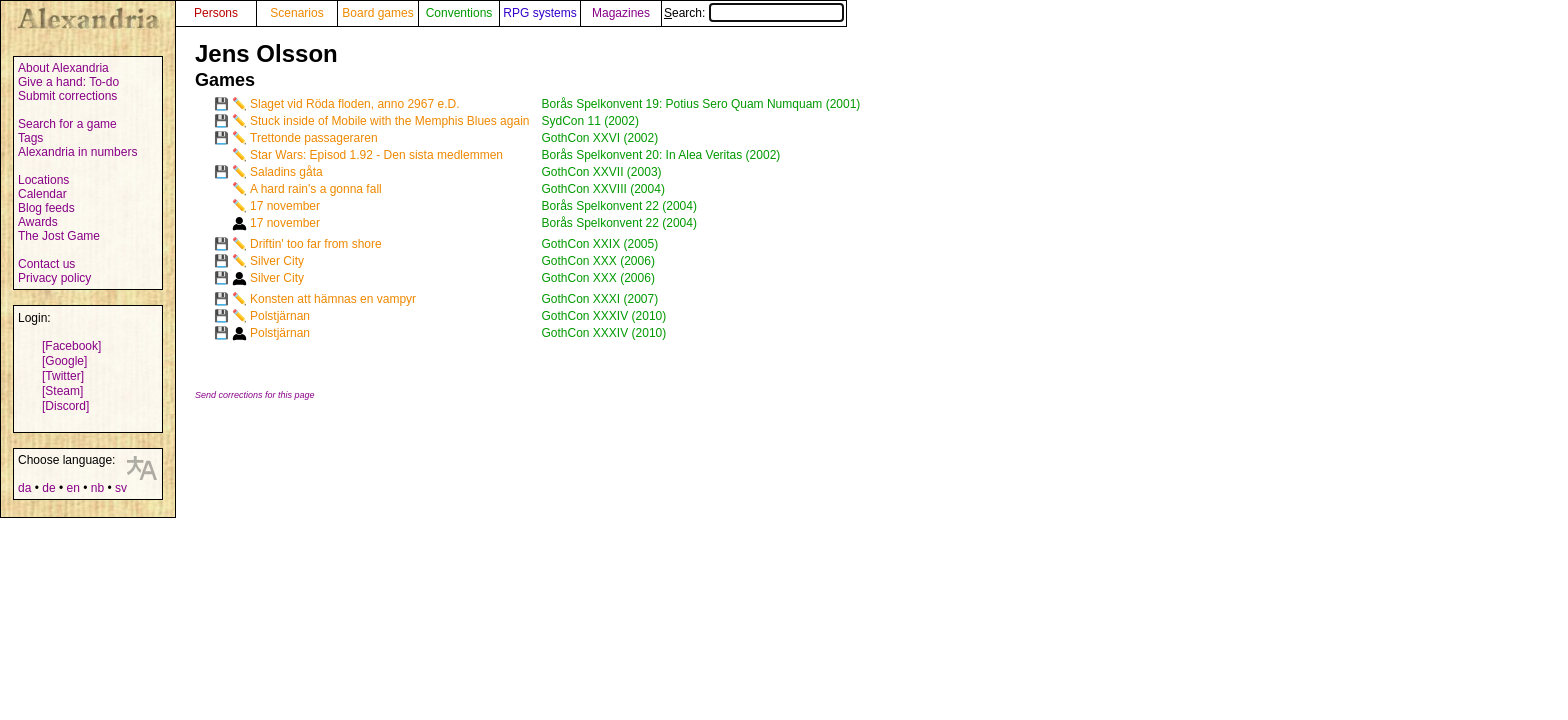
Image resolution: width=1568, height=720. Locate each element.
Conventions (459, 13)
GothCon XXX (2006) (597, 261)
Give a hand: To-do (68, 82)
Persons (216, 13)
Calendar (42, 194)
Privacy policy (54, 278)
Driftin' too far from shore (316, 244)
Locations (43, 180)
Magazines (621, 13)
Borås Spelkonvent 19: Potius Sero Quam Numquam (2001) (700, 104)
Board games (377, 13)
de (48, 488)
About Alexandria (63, 68)
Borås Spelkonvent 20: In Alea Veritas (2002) (660, 155)
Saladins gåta (286, 172)
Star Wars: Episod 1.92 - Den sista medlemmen (376, 155)
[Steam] (62, 391)
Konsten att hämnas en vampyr (333, 299)
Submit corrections (67, 96)
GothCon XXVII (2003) (601, 172)
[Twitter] (63, 376)
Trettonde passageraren (314, 138)
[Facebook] (71, 346)
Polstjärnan (280, 316)
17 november (285, 206)
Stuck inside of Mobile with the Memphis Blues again (389, 121)
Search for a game (67, 124)
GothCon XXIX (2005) (599, 244)
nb (97, 488)
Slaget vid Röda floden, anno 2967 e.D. (354, 104)
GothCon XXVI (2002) (599, 138)
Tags (30, 138)
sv (121, 488)
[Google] (64, 361)
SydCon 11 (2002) (589, 121)
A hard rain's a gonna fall (316, 189)
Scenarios (296, 13)
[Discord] (65, 406)
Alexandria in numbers (77, 152)
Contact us (46, 264)
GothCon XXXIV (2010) (603, 316)
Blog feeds (46, 208)
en (72, 488)
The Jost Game (59, 236)
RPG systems (539, 13)
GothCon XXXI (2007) (599, 299)
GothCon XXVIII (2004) (602, 189)
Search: (754, 13)
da (24, 488)
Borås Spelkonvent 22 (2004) (618, 206)
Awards (38, 222)
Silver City (277, 261)
